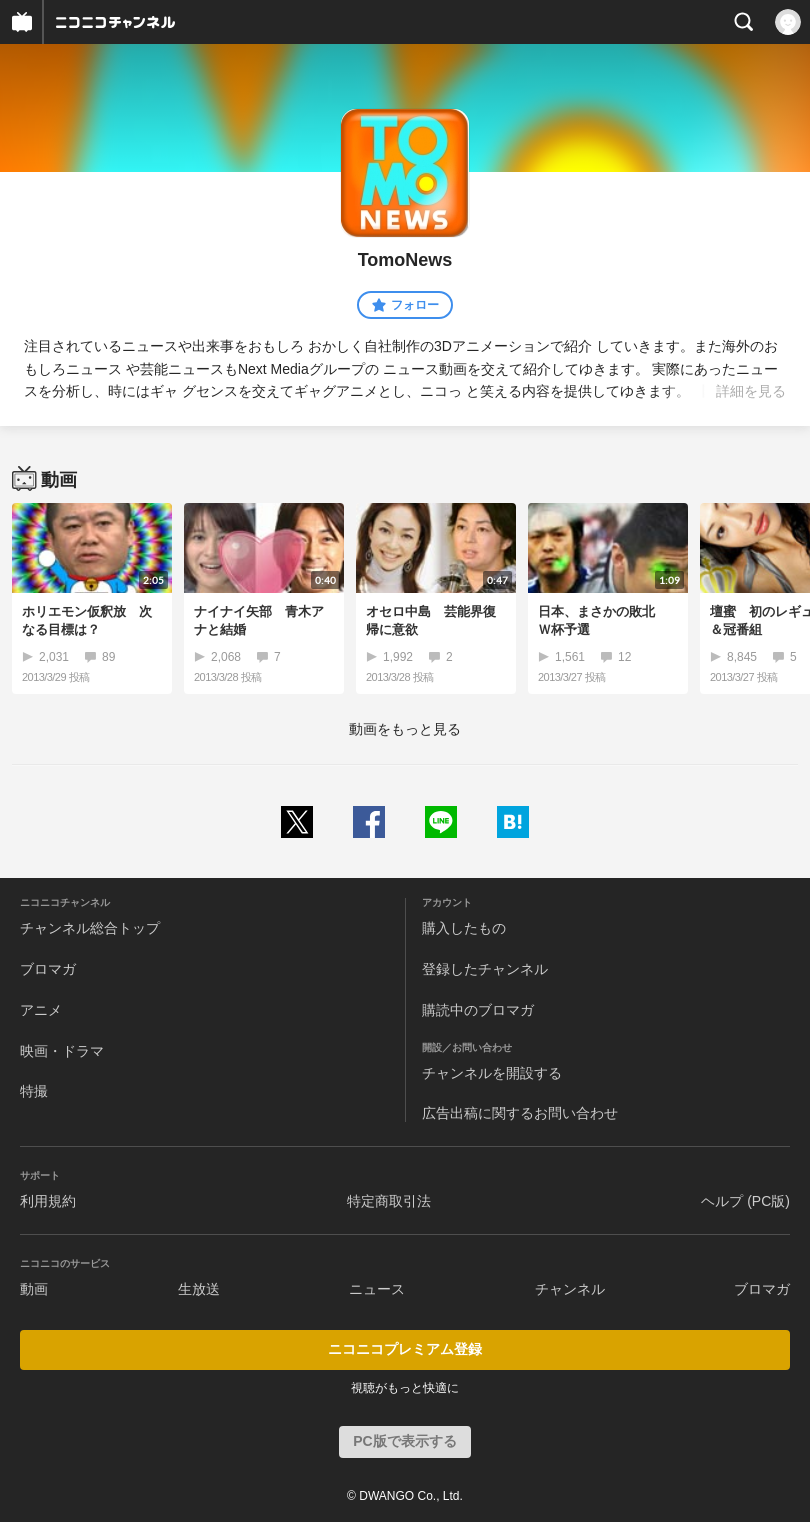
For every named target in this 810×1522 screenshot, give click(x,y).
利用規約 (48, 1201)
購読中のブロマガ (478, 1010)
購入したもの (464, 928)
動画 (34, 1289)
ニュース (377, 1289)
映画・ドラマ (62, 1051)
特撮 (34, 1091)
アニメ (41, 1010)
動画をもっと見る (405, 729)
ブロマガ (48, 969)
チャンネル (570, 1289)
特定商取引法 (389, 1201)
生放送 (199, 1289)
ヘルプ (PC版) (745, 1201)
